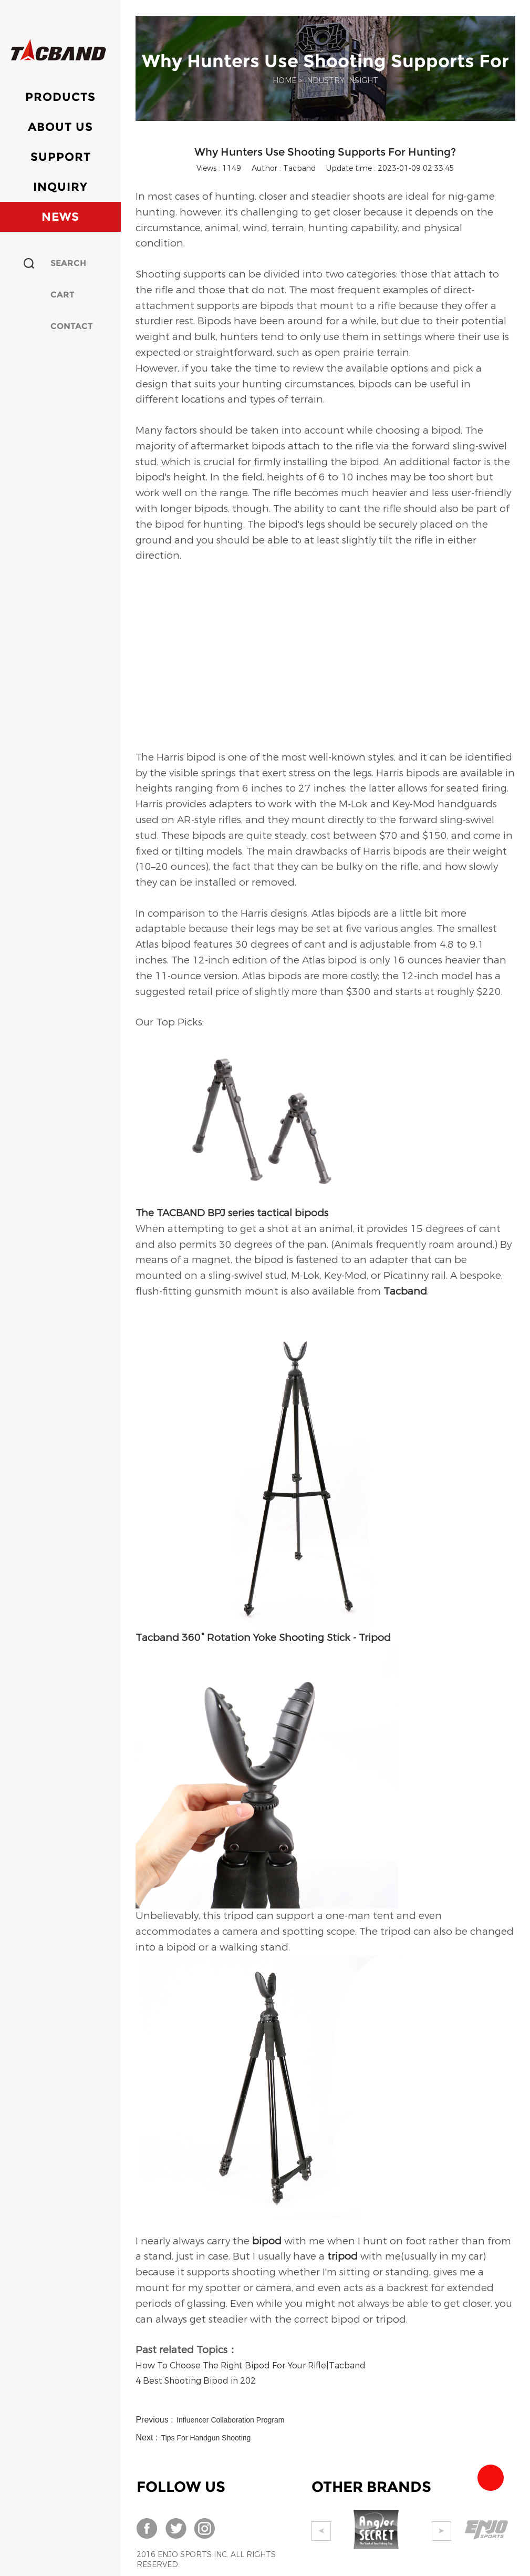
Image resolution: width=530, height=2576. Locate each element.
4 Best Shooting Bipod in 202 (196, 2380)
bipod (267, 2241)
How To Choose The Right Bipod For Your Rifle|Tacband (251, 2365)
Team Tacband (490, 2478)
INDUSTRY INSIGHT (341, 81)
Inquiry (60, 187)
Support (60, 157)
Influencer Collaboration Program (230, 2420)
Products (60, 97)
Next (451, 2531)
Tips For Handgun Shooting (206, 2438)
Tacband (405, 1291)
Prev (321, 2531)
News (60, 217)
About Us (60, 127)
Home (284, 81)
